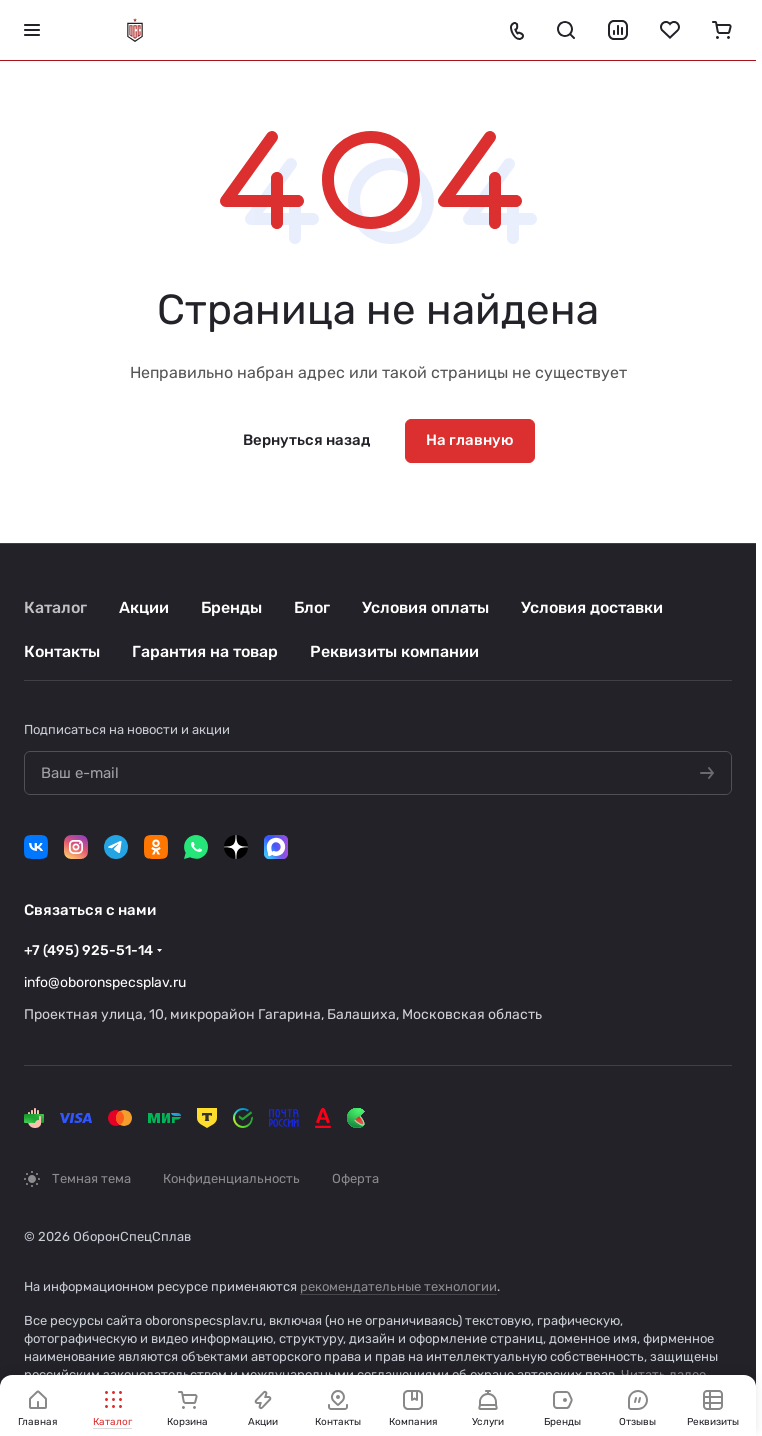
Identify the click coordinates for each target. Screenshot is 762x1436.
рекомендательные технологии (398, 1286)
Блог (312, 607)
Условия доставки (592, 607)
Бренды (231, 607)
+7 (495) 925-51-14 (88, 950)
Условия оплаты (425, 607)
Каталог (55, 607)
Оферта (355, 1178)
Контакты (62, 651)
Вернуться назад (306, 440)
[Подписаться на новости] (707, 774)
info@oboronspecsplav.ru (105, 982)
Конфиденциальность (231, 1178)
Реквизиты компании (394, 651)
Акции (144, 607)
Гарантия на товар (205, 651)
